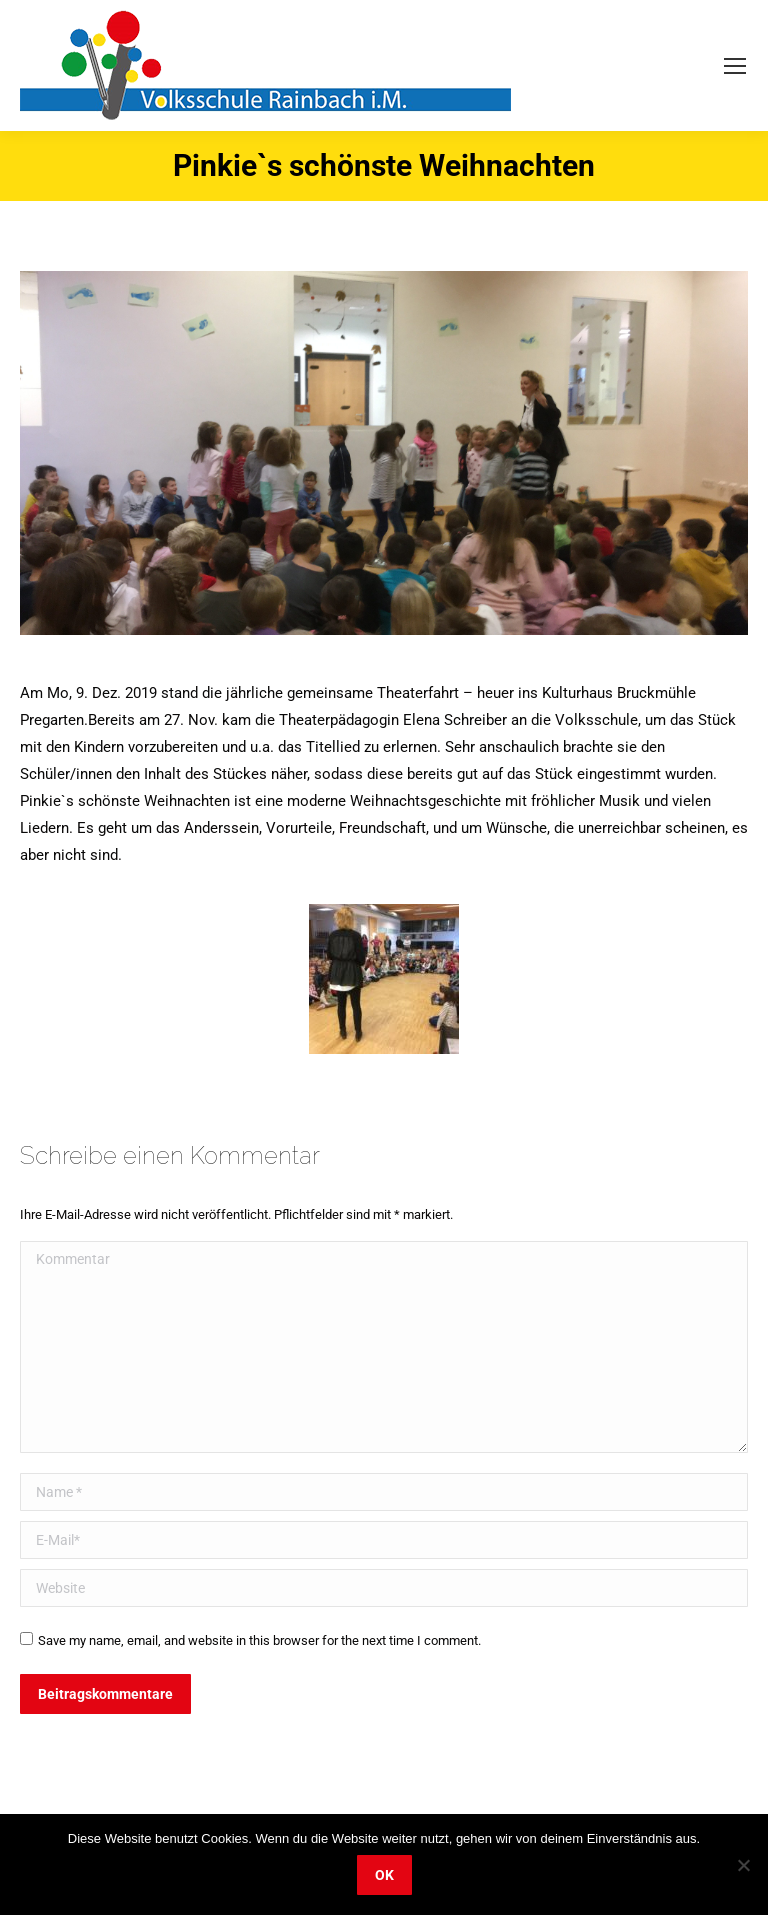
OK (384, 1875)
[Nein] (743, 1865)
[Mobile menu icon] (735, 66)
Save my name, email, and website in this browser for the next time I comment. (259, 1640)
